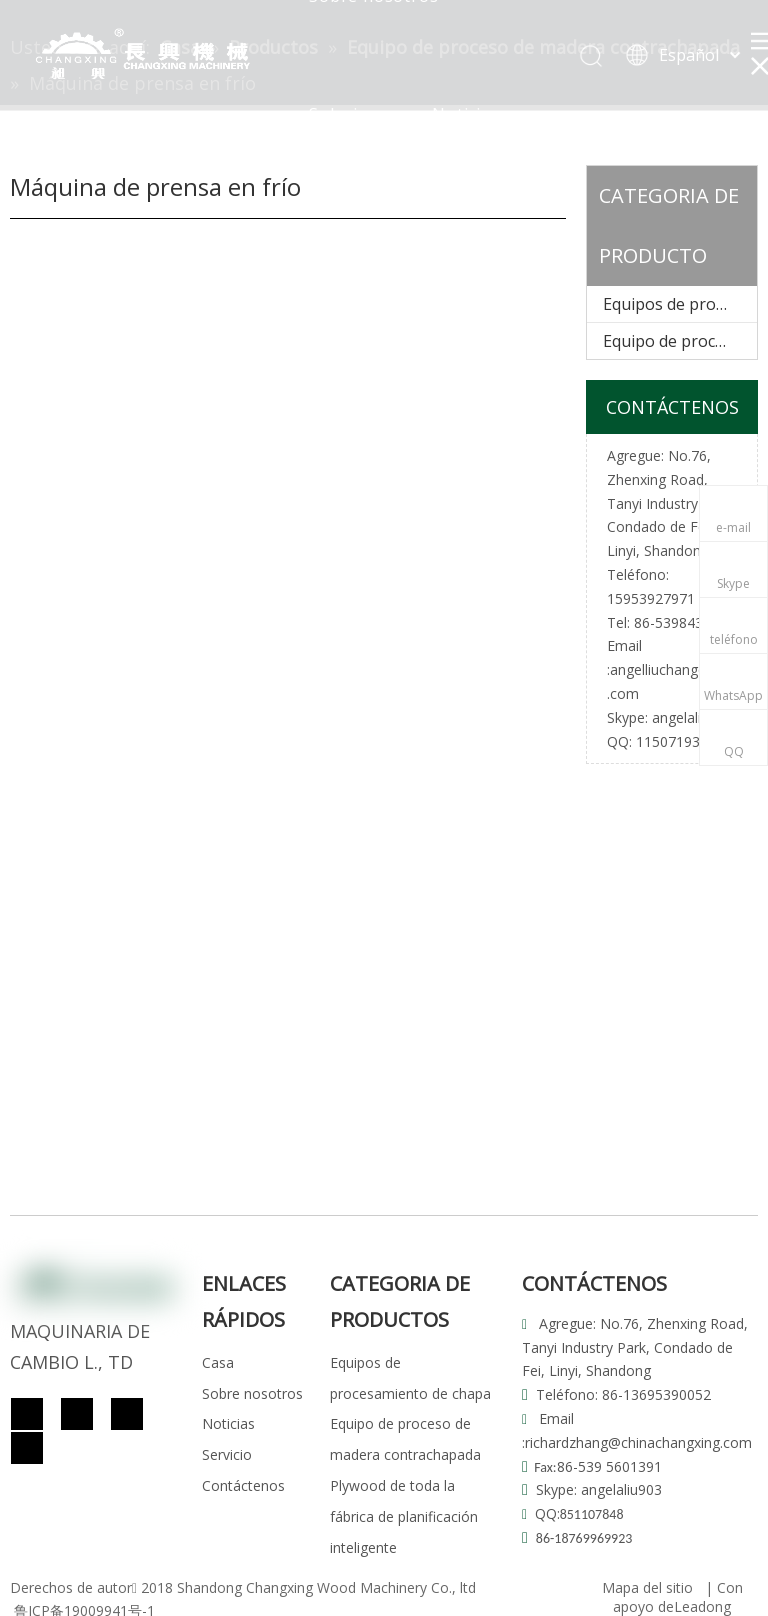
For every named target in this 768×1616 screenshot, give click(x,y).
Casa (218, 1362)
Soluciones (353, 114)
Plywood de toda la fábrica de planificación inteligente (404, 1516)
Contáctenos (243, 1485)
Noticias (465, 114)
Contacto (445, 232)
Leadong (702, 1606)
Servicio (341, 232)
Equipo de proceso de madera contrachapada (680, 341)
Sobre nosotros (252, 1393)
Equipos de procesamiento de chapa (680, 304)
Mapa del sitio (647, 1587)
